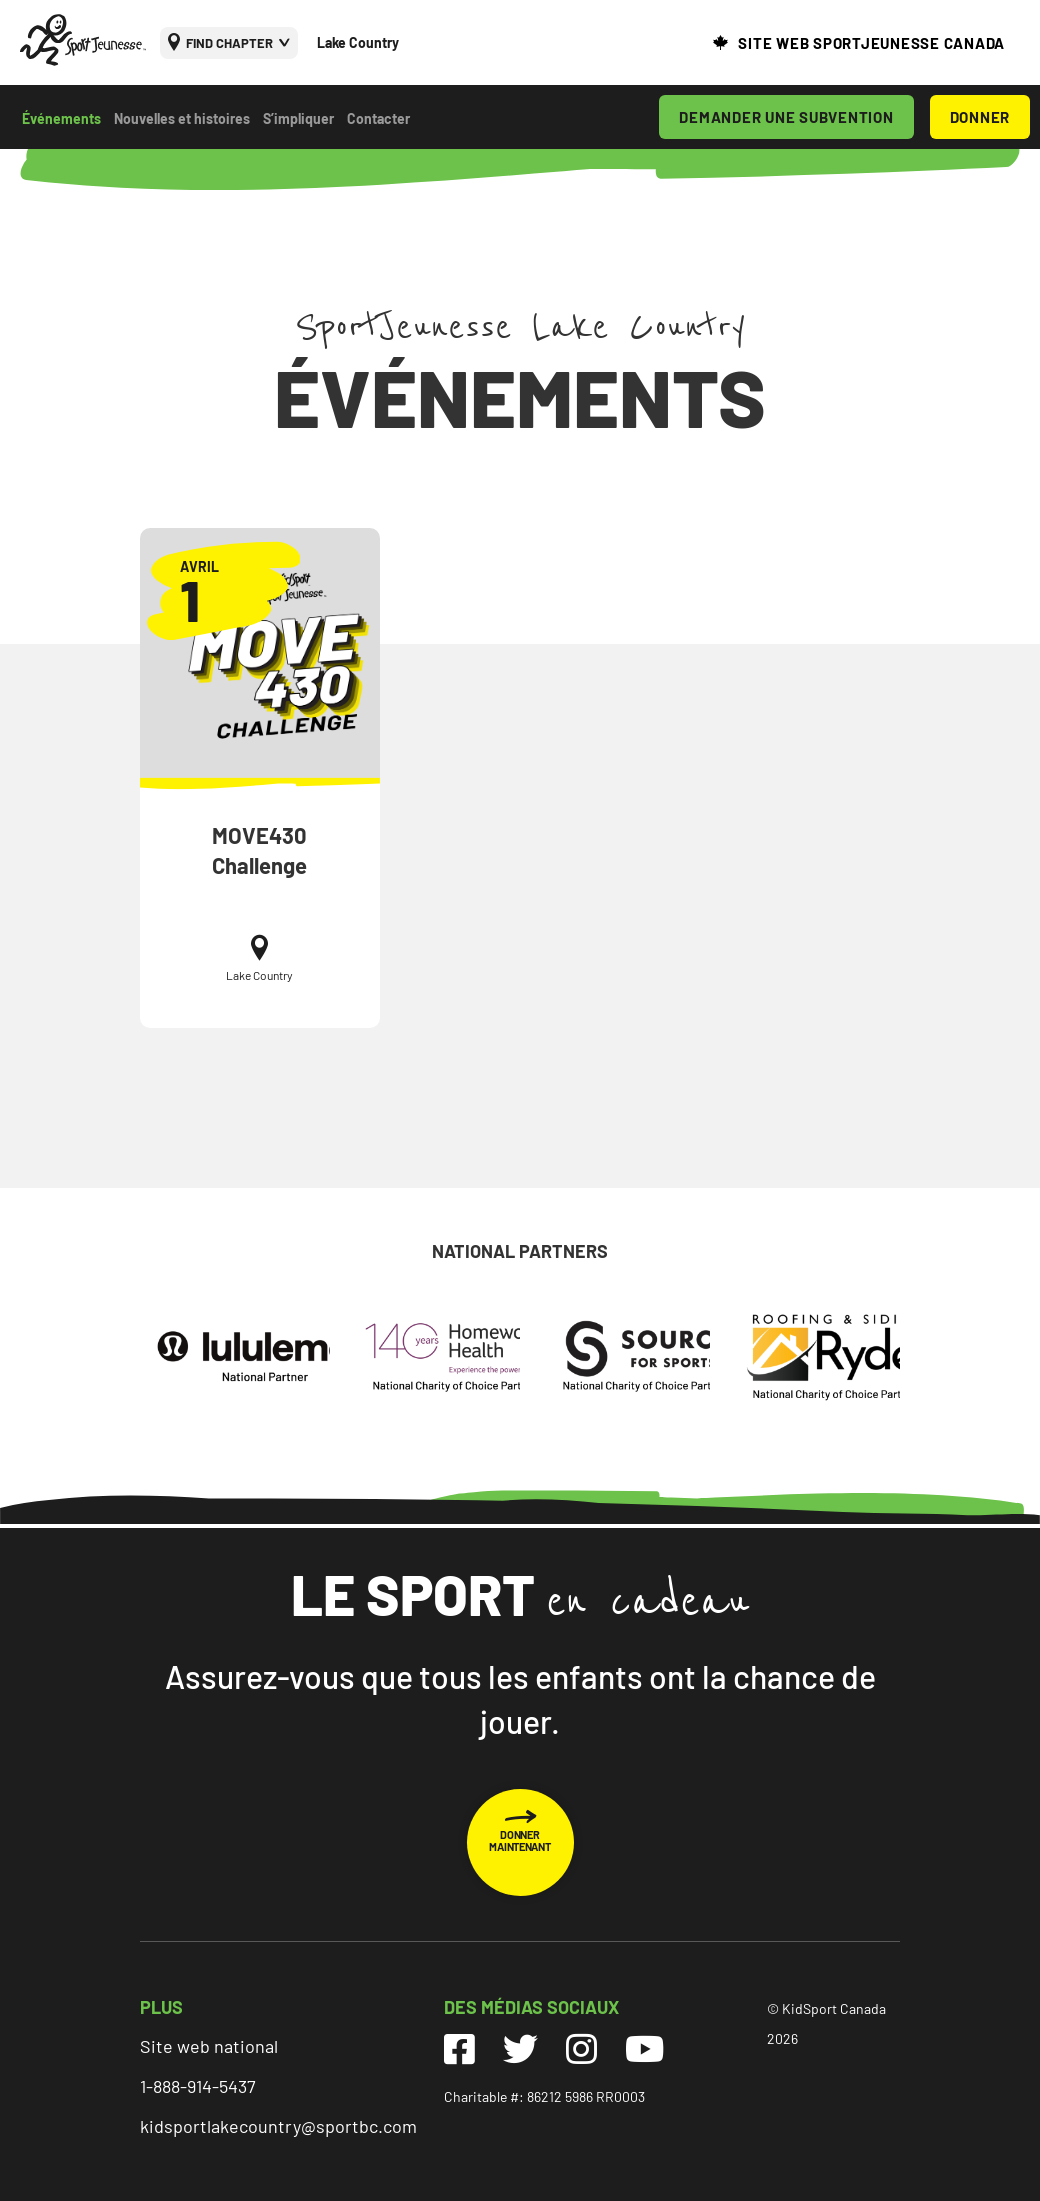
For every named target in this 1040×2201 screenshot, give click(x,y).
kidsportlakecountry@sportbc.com (278, 2126)
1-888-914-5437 (198, 2086)
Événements (61, 118)
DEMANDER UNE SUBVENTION (786, 117)
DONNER (980, 117)
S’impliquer (298, 118)
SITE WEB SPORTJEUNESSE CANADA (871, 43)
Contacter (378, 118)
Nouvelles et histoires (182, 118)
